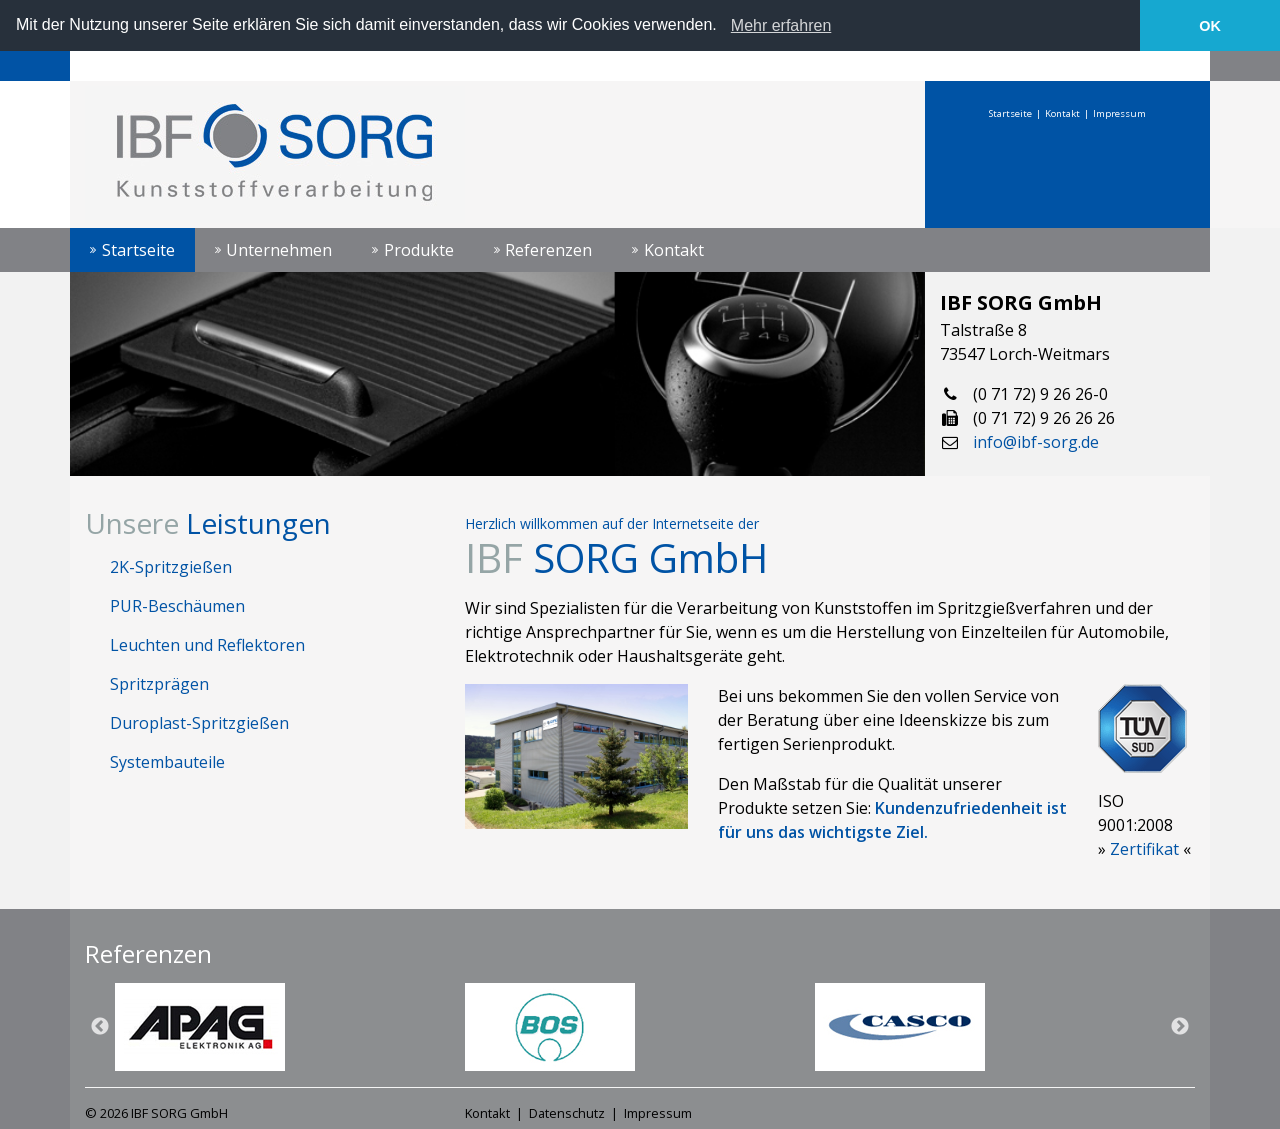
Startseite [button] (138, 249)
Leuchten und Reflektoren (207, 644)
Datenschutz (567, 1113)
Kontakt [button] (674, 249)
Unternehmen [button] (279, 249)
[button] (724, 27)
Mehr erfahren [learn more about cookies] (781, 25)
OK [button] (1210, 26)
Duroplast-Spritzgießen (199, 722)
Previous (100, 1027)
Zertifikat (1144, 848)
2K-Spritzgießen (171, 566)
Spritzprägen (159, 683)
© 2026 (156, 1113)
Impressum (1119, 112)
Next (1180, 1027)
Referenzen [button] (548, 249)
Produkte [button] (419, 249)
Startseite (1010, 112)
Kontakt (1062, 112)
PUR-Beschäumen (177, 605)
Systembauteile (167, 761)
